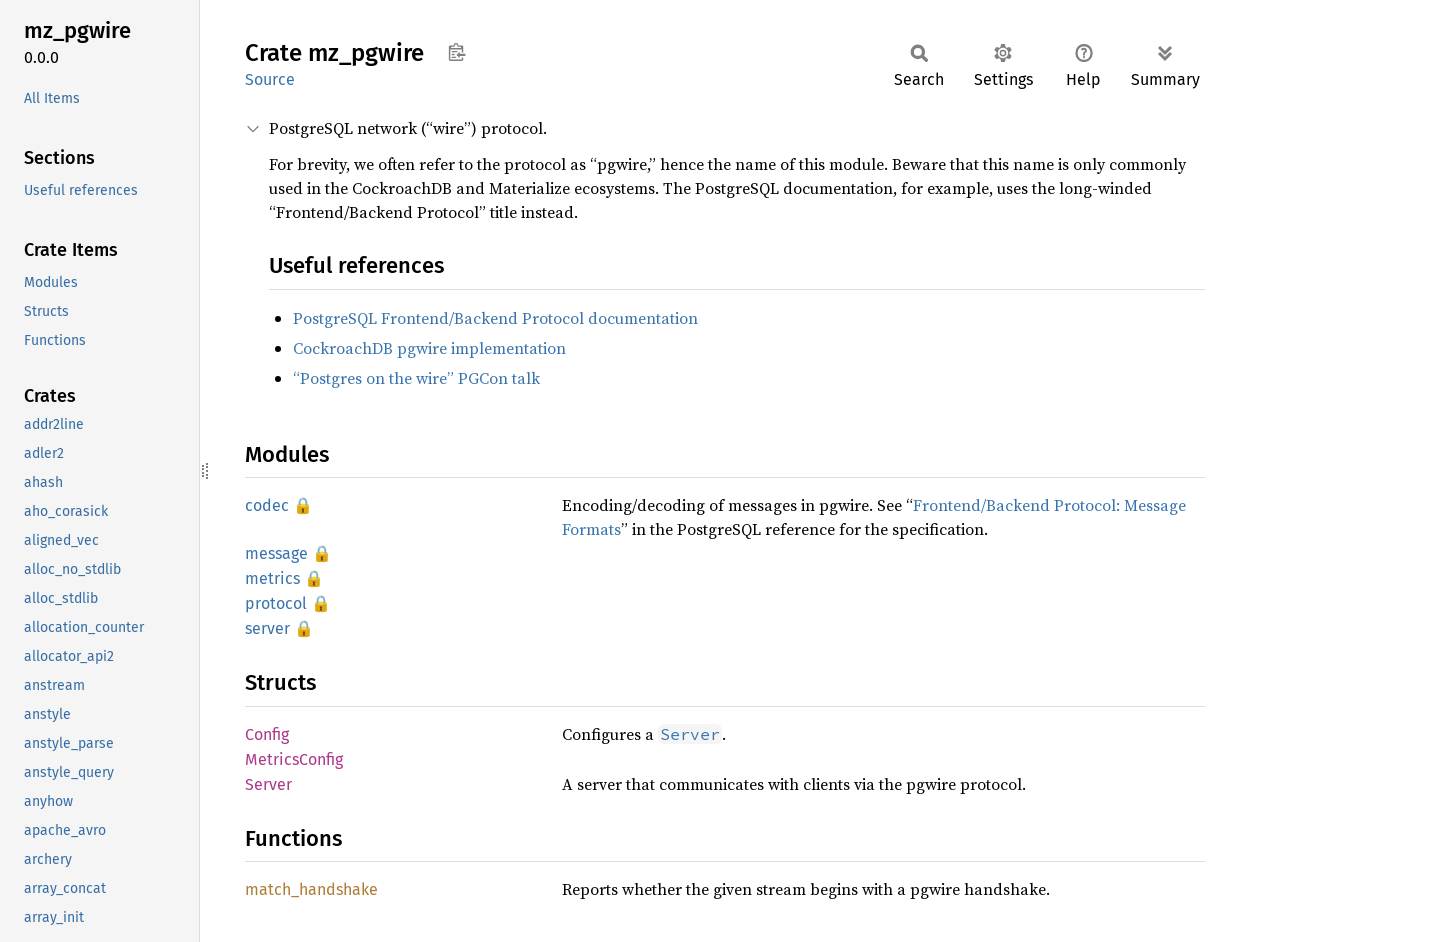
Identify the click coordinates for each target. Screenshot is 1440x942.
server (267, 628)
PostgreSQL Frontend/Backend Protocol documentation (495, 318)
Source (270, 79)
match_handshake (311, 889)
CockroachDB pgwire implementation (429, 348)
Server (268, 784)
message (276, 553)
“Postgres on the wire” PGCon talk (416, 378)
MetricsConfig (294, 759)
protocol (276, 603)
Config (267, 734)
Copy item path (456, 52)
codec (267, 505)
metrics (272, 578)
